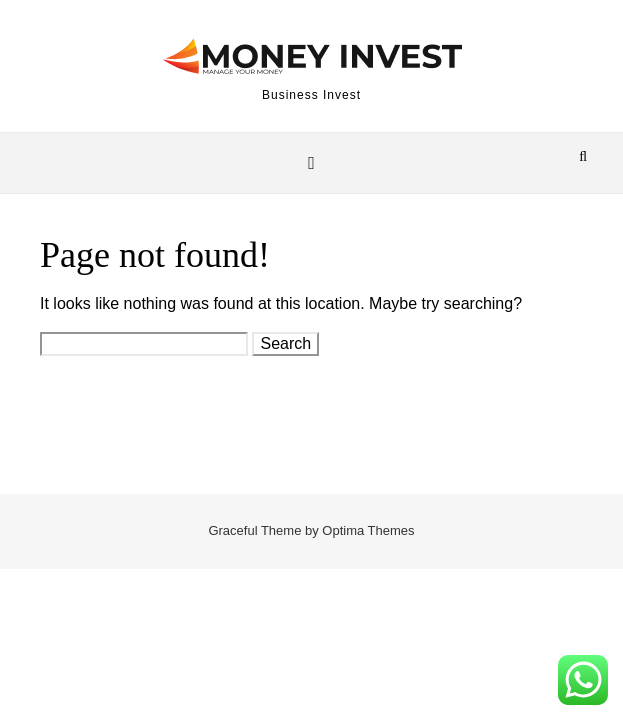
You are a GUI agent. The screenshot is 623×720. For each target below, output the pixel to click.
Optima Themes (368, 530)
